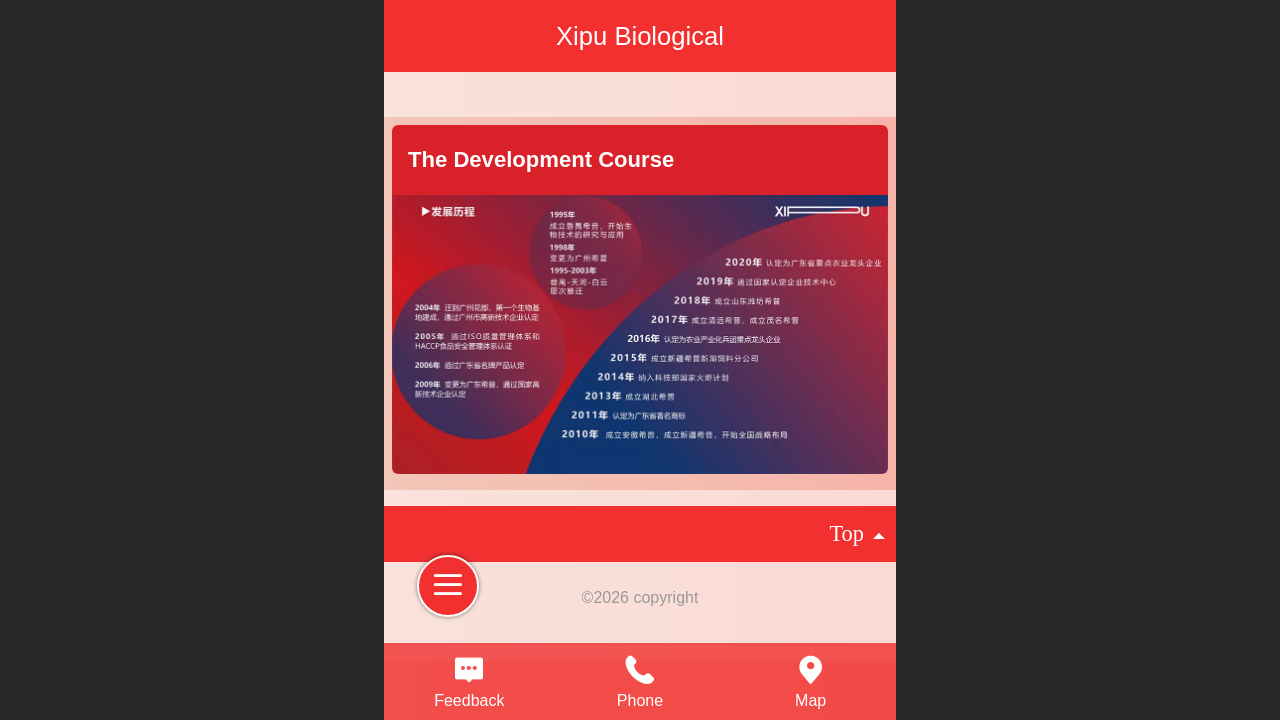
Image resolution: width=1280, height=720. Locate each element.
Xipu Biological (640, 36)
